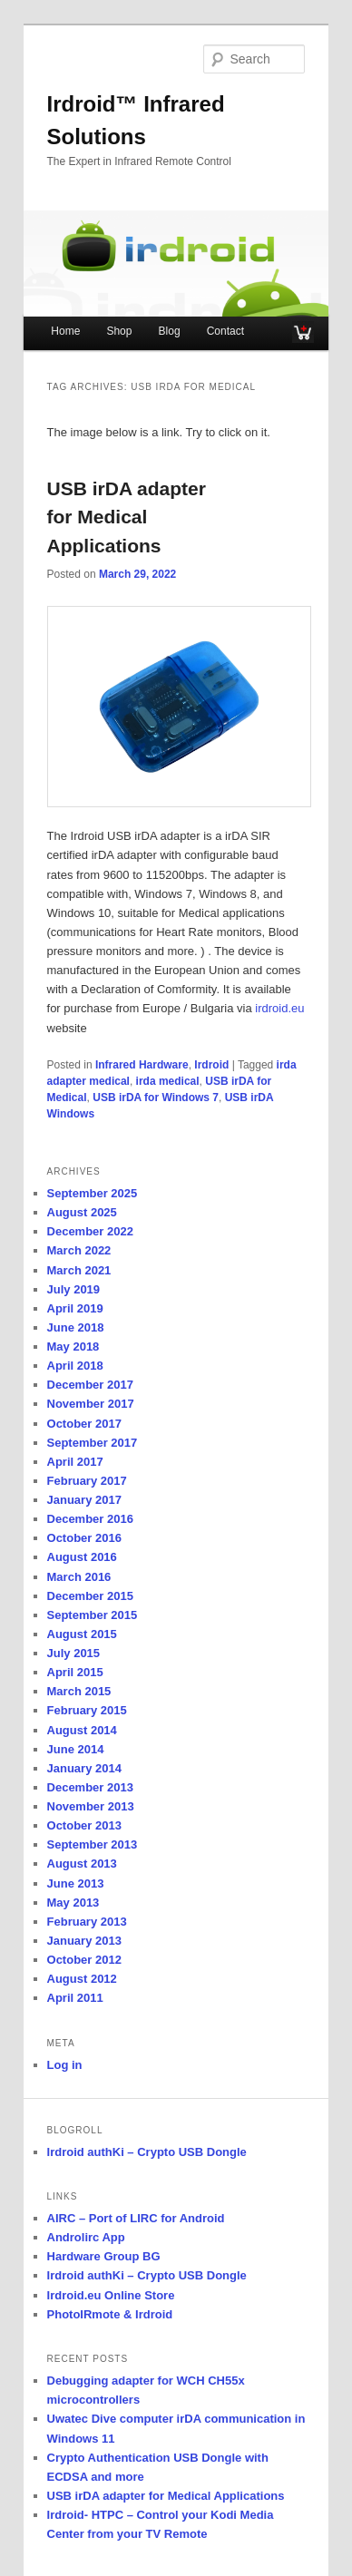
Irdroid (211, 1065)
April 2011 (75, 1998)
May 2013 (73, 1902)
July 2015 (74, 1653)
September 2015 (92, 1615)
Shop (119, 331)
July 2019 (74, 1289)
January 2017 (84, 1500)
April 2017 (75, 1462)
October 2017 (84, 1423)
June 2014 (75, 1749)
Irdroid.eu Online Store (111, 2295)
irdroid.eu (278, 1008)
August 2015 (82, 1634)
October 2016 (84, 1538)
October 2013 (84, 1825)
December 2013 (90, 1787)
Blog (170, 331)
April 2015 (75, 1672)
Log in (65, 2065)
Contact (225, 331)
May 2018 (73, 1346)
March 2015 (79, 1691)
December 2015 (90, 1596)
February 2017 (87, 1481)
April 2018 (75, 1365)
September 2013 (92, 1844)
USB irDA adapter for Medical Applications (126, 517)
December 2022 (90, 1231)
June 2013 (75, 1883)
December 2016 (90, 1519)
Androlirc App (86, 2237)
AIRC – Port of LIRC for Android (136, 2218)
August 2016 (82, 1557)
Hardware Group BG (104, 2256)
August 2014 (82, 1730)
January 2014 (84, 1768)
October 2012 (84, 1959)
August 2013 (82, 1863)
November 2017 (90, 1403)
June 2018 (75, 1327)
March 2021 (79, 1270)
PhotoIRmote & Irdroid (110, 2314)
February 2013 (87, 1921)
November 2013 (90, 1806)
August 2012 (82, 1979)
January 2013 (84, 1940)
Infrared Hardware (142, 1065)
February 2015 (87, 1710)
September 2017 (92, 1442)
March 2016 (79, 1577)
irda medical (168, 1081)
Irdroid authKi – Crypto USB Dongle (147, 2152)
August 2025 (82, 1212)
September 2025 (92, 1193)
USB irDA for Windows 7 (156, 1097)
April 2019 (75, 1308)
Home (65, 331)
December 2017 (90, 1384)
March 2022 (79, 1250)
